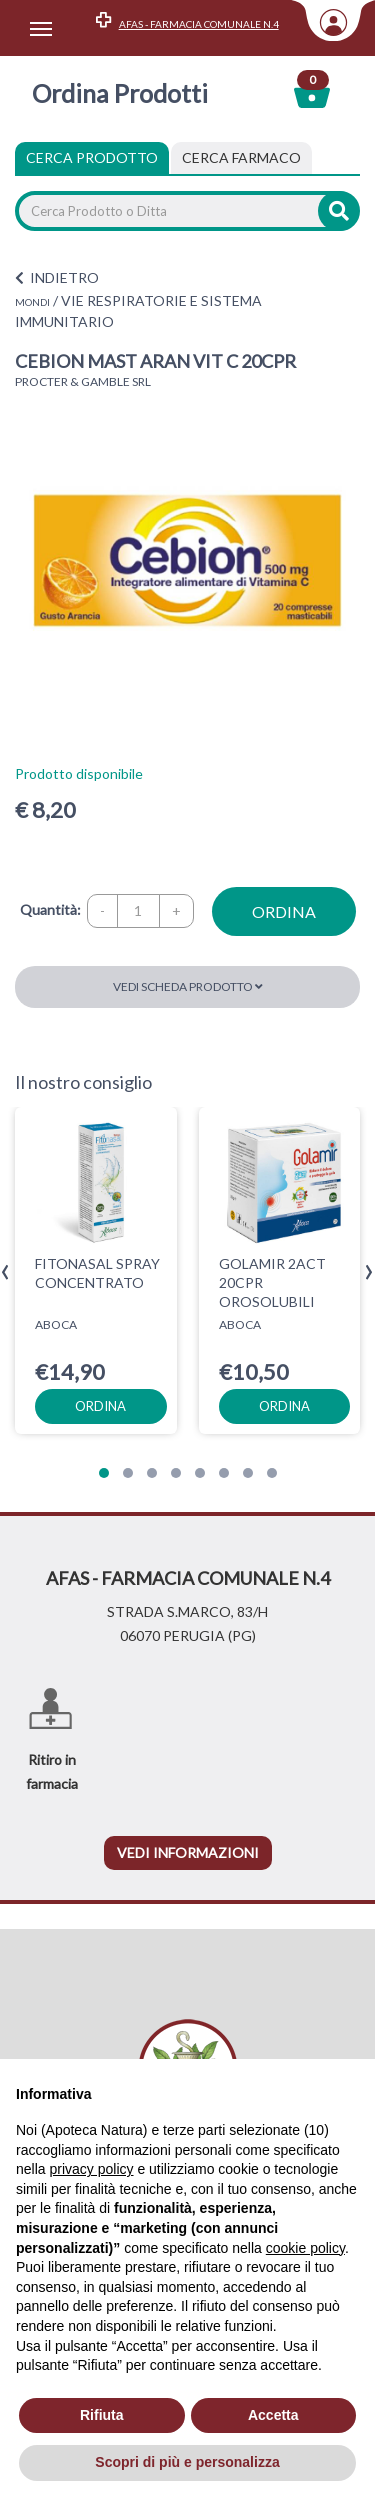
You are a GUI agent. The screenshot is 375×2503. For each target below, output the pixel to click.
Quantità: (50, 909)
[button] (104, 1473)
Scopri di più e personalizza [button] (187, 2462)
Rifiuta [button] (102, 2415)
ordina (284, 911)
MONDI (32, 302)
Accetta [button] (273, 2415)
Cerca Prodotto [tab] (92, 157)
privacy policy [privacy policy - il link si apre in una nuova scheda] (91, 2169)
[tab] (241, 158)
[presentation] (5, 1272)
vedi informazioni (188, 1852)
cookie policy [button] (305, 2248)
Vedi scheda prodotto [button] (188, 986)
